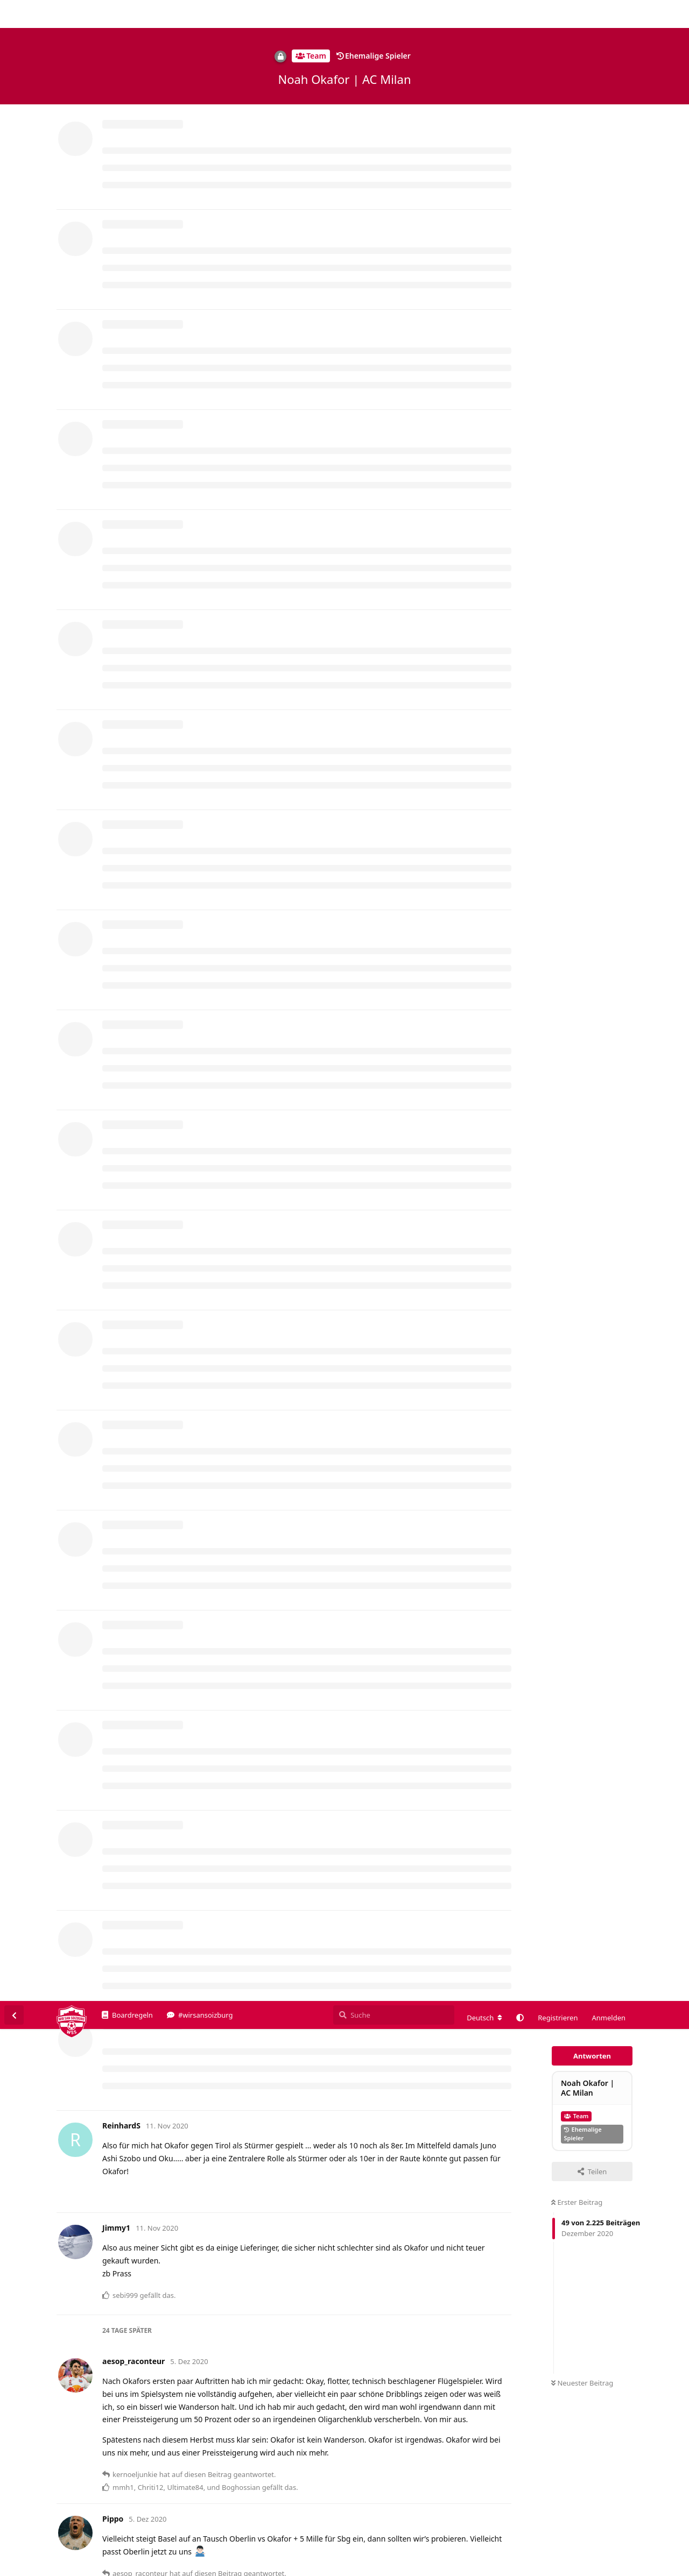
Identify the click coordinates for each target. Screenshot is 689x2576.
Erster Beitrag (576, 201)
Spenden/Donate (41, 2568)
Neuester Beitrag (582, 382)
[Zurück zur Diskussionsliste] (14, 14)
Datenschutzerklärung (639, 2568)
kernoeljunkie (140, 2153)
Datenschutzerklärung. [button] (314, 2551)
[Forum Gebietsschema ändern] (484, 16)
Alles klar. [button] (656, 2545)
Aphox (134, 2463)
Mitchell (130, 1005)
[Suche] (393, 14)
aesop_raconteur (146, 1604)
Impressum (576, 2568)
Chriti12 (129, 1322)
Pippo (125, 638)
